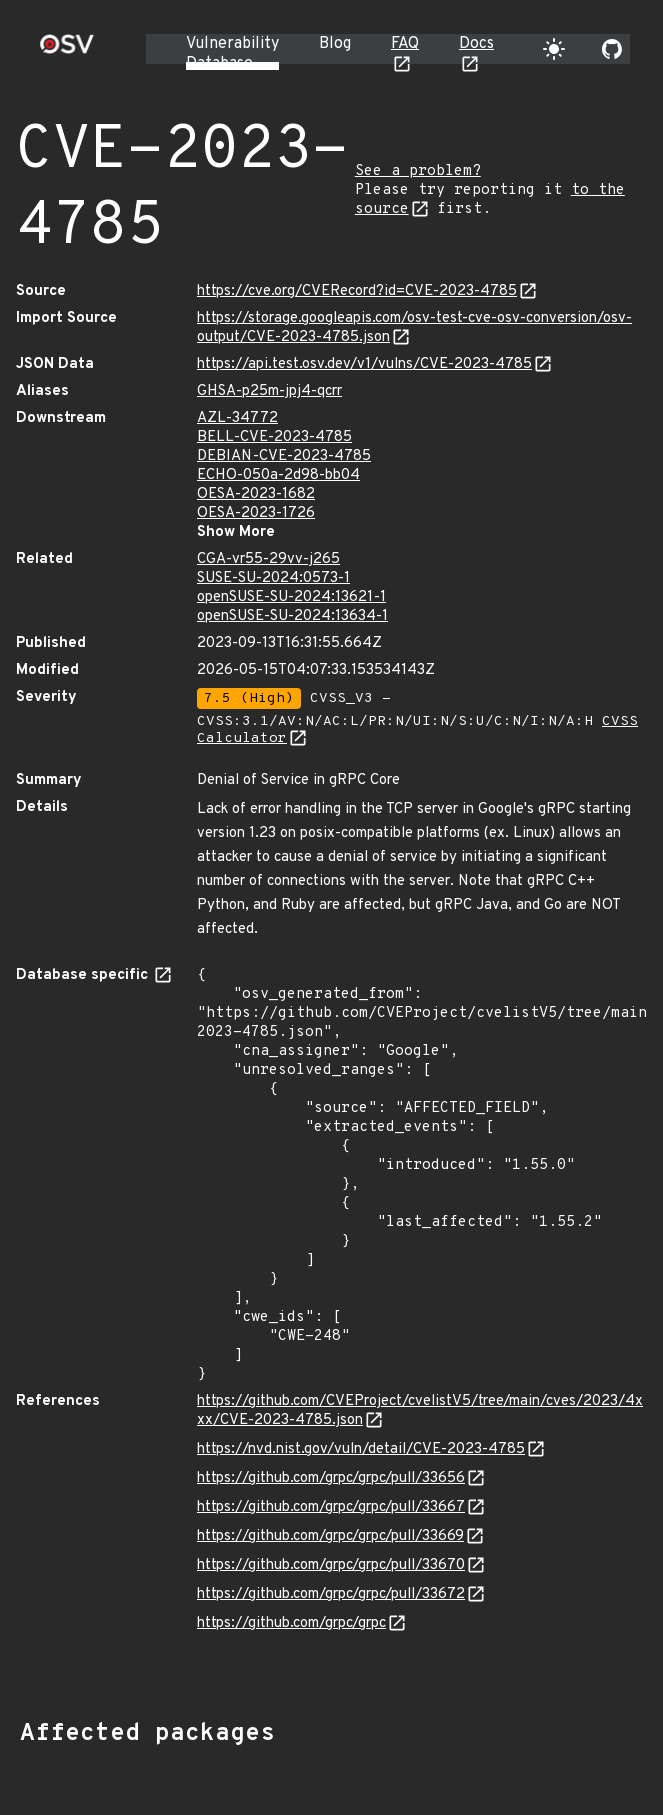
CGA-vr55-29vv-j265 (268, 559)
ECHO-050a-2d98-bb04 (278, 475)
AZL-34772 (237, 418)
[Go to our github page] (612, 49)
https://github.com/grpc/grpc (291, 1623)
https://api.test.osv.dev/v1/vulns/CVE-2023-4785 (364, 364)
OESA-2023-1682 (256, 494)
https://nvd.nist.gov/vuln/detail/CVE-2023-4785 (361, 1449)
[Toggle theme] (554, 49)
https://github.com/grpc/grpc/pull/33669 (330, 1536)
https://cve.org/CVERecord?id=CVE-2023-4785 (357, 291)
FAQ (405, 44)
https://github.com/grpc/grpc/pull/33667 (331, 1507)
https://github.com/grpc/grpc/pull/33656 (331, 1478)
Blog (335, 44)
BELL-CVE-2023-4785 (274, 437)
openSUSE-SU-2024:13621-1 (291, 597)
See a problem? (418, 171)
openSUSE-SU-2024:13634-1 (292, 616)
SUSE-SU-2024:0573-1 (273, 578)
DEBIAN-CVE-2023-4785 (284, 456)
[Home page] (67, 50)
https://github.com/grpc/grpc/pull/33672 (331, 1594)
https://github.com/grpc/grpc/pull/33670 (331, 1565)
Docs (476, 44)
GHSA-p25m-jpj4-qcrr (269, 391)
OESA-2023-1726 (256, 513)
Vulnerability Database (232, 54)
